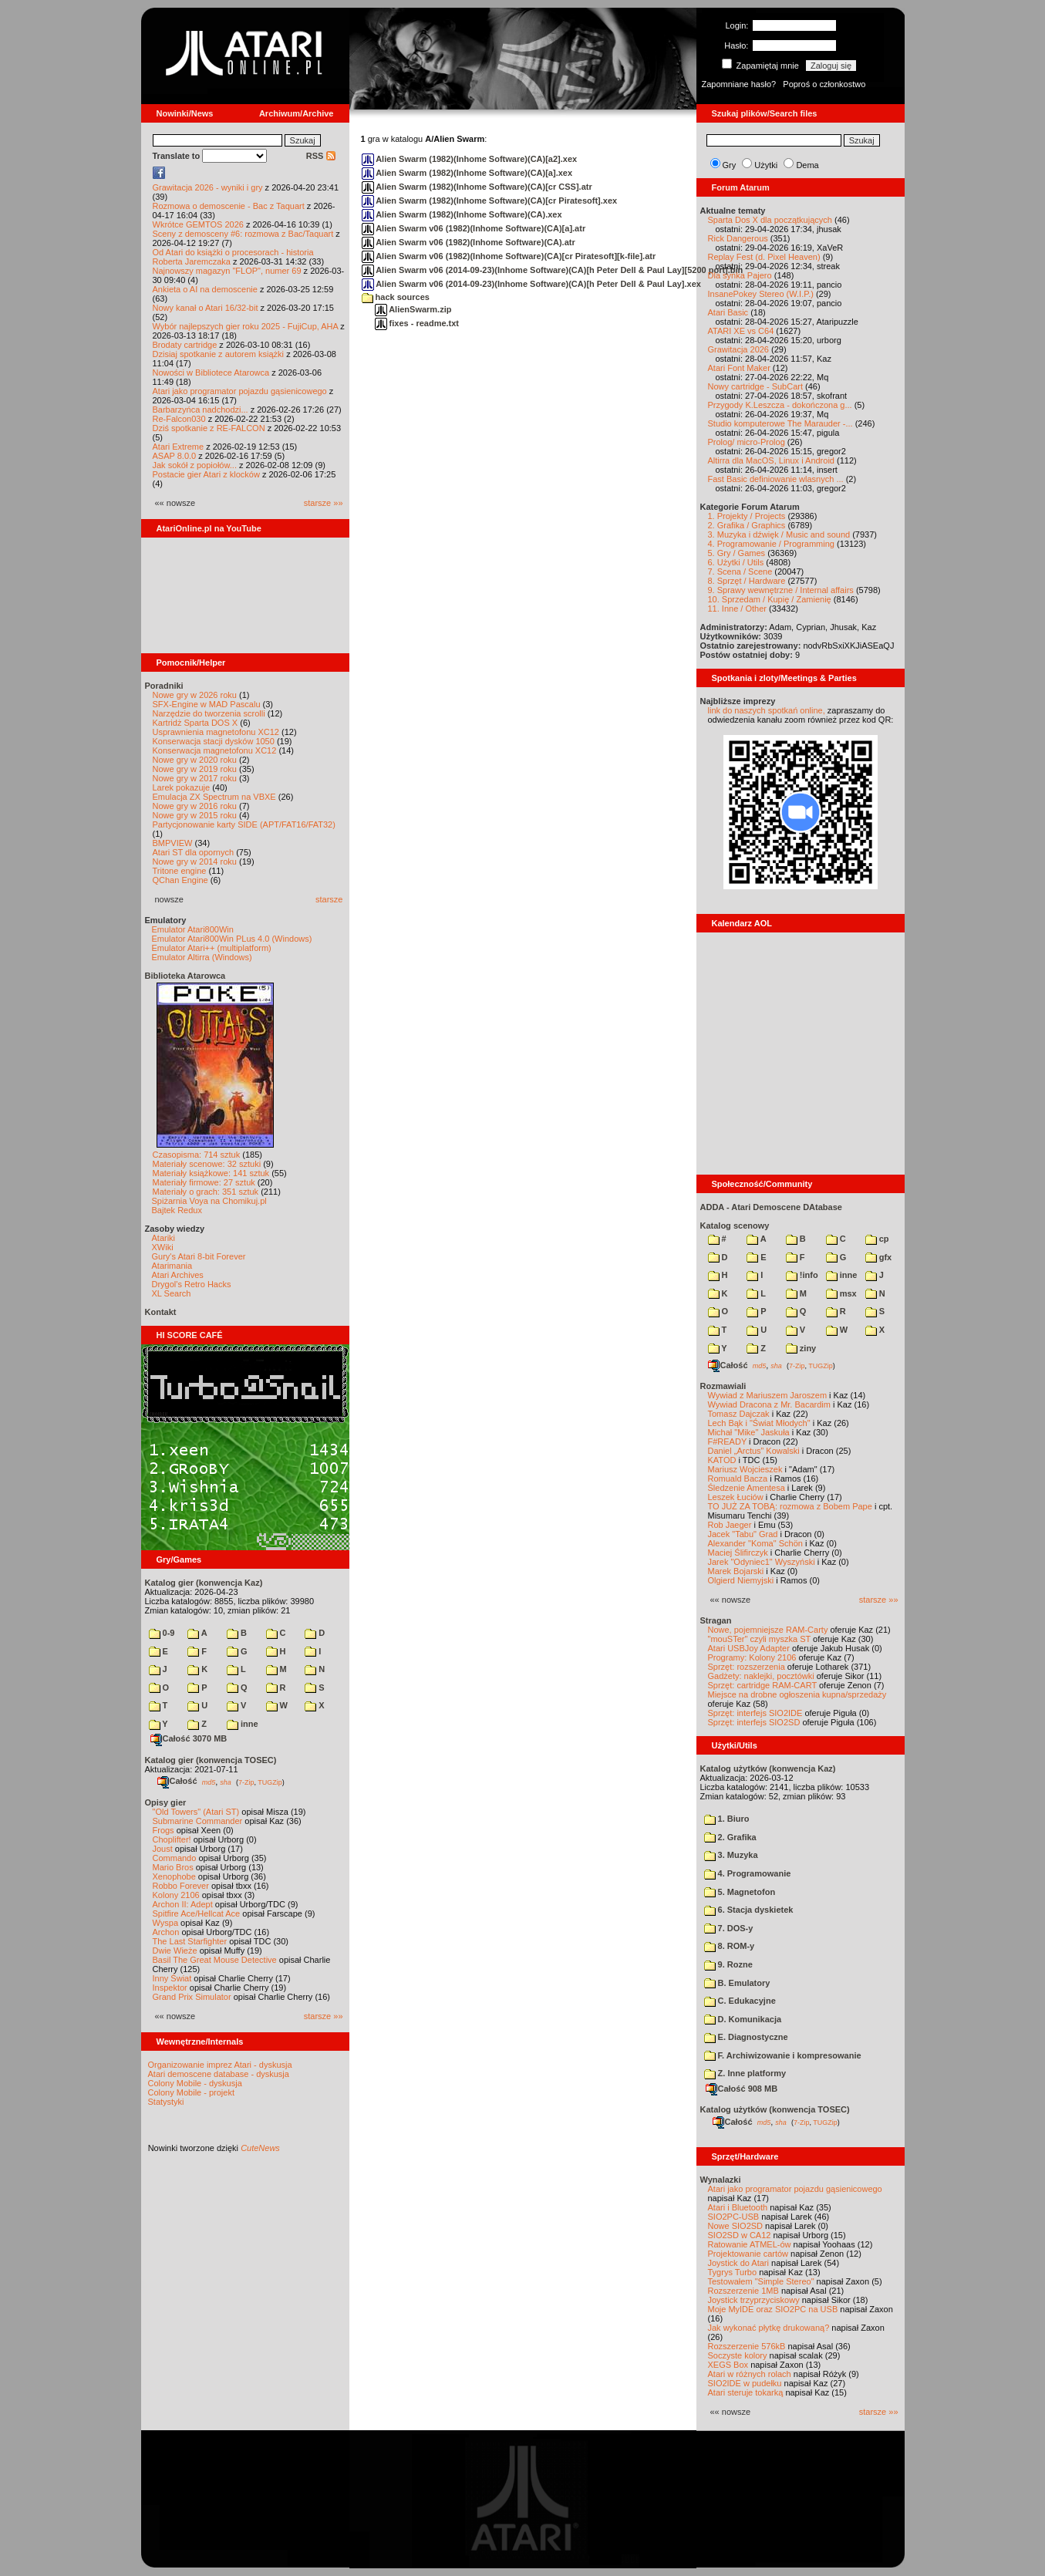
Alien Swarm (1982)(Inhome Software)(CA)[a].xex (467, 172)
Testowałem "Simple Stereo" (761, 2281)
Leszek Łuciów (736, 1497)
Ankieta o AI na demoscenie (205, 289)
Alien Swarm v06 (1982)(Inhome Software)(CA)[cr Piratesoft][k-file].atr (509, 256)
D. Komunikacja (743, 2019)
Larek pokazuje (182, 787)
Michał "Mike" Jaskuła (749, 1432)
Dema (807, 165)
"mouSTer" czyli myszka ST (759, 1639)
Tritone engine (180, 870)
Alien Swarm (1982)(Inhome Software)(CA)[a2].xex (470, 159)
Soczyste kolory (737, 2355)
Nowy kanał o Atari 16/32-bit (205, 307)
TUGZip (270, 1781)
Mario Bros (173, 1867)
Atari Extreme (178, 446)
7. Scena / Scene (740, 571)
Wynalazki (720, 2179)
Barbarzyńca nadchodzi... (200, 409)
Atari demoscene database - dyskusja (218, 2074)
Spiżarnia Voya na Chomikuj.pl (209, 1200)
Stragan (716, 1620)
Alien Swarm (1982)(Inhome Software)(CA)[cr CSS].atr (477, 186)
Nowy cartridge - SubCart (756, 386)
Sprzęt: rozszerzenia (746, 1666)
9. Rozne (728, 1964)
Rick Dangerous (738, 238)
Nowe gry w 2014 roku (195, 861)
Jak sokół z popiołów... (195, 465)
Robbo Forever (181, 1885)
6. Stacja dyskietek (749, 1909)
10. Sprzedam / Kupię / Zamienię (769, 599)
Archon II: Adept (184, 1904)
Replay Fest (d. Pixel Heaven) (764, 256)
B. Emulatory (737, 1983)
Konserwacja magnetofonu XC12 (215, 750)
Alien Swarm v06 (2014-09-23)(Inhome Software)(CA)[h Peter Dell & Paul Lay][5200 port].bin (552, 270)
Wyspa (166, 1922)
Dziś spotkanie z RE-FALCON (209, 428)
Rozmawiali (723, 1386)
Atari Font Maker (739, 368)
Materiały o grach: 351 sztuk (206, 1191)
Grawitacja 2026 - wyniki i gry (208, 187)
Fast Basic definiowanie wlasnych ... (776, 479)
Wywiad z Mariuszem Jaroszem (768, 1395)
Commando (175, 1858)
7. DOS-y (728, 1928)
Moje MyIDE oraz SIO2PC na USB (773, 2309)
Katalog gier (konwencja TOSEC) (211, 1760)
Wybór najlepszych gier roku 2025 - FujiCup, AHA (246, 326)
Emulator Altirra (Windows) (202, 957)
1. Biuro (727, 1818)
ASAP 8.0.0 (175, 455)
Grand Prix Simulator (192, 1996)
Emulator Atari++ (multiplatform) (211, 948)
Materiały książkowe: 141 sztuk (211, 1173)
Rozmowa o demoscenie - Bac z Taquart (229, 206)
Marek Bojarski (736, 1571)
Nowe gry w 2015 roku (195, 815)
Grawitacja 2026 (739, 349)
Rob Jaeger (730, 1524)
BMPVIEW (173, 843)
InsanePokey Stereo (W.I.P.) (761, 293)
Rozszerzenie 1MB (743, 2290)
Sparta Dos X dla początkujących (770, 219)
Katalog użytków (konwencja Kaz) (768, 1768)
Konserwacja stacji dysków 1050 (214, 741)
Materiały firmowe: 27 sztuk (204, 1182)
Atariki (164, 1237)
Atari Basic (728, 312)
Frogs (163, 1830)
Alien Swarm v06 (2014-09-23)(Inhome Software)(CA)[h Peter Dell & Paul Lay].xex (531, 283)
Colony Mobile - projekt (191, 2092)
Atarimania (172, 1265)
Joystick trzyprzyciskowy (754, 2300)
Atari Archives (178, 1275)
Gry (730, 165)
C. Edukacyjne (740, 2000)
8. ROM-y (729, 1946)
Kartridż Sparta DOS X (195, 722)
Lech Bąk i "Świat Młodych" (759, 1423)
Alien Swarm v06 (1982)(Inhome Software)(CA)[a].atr (474, 228)
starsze (328, 899)
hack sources (396, 297)
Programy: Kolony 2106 (752, 1657)
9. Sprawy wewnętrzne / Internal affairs (781, 590)
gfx (878, 1257)
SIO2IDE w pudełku (745, 2383)
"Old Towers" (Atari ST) (196, 1811)
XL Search (171, 1293)
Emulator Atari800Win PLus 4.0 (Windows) (232, 938)
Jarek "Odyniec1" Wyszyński (761, 1561)
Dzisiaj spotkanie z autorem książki (219, 354)
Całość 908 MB (742, 2088)
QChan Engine (180, 880)
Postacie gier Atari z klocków (206, 474)
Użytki (765, 165)
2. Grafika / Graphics (747, 525)
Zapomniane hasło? (739, 84)
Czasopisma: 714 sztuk (197, 1154)
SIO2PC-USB (734, 2216)
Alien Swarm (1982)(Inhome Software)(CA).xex (462, 214)
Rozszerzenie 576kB (747, 2346)
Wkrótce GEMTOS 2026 (198, 224)
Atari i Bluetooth (738, 2207)
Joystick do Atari (738, 2262)
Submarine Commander (198, 1821)
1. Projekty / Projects (747, 516)
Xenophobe (174, 1876)
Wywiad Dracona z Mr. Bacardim (769, 1404)
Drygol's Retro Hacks (191, 1284)
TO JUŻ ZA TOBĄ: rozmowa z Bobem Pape (790, 1506)
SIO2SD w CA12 (739, 2235)
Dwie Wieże (175, 1950)
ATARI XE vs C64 (741, 330)
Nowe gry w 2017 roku (195, 778)
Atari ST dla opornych (193, 852)
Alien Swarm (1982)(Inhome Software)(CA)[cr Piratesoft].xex (490, 200)
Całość (177, 1780)
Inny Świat (172, 1978)
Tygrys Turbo (732, 2272)
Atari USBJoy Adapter (749, 1648)
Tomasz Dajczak (739, 1413)
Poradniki (164, 685)
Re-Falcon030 (179, 418)
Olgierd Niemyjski (741, 1580)
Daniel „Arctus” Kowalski (754, 1450)
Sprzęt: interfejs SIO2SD (754, 1722)
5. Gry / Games (737, 553)
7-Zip (246, 1781)
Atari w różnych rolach (749, 2374)
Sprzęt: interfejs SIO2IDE (755, 1713)
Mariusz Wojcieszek (745, 1469)
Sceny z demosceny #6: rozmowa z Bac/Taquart (243, 233)
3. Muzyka (731, 1855)
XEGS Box (728, 2364)
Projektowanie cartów (748, 2253)
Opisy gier (166, 1802)
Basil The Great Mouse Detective (215, 1959)
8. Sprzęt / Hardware (747, 580)
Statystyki (166, 2101)
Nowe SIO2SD (736, 2225)
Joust (163, 1848)
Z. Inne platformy (745, 2073)
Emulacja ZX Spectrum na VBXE (214, 796)
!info (802, 1275)
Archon (166, 1932)
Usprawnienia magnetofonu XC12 (216, 732)
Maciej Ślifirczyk (738, 1552)
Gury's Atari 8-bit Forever (199, 1256)
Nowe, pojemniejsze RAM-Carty (768, 1629)
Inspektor (170, 1987)
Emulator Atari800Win (193, 929)
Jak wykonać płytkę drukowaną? (769, 2327)
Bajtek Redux (177, 1210)
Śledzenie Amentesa (746, 1487)
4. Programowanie (747, 1873)
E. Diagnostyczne (746, 2037)
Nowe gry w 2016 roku (195, 806)
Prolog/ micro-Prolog (746, 442)
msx (841, 1293)
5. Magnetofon (740, 1892)
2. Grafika (730, 1837)
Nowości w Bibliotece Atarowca (211, 372)
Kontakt (161, 1312)
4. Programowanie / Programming (771, 543)
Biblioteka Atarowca (185, 975)
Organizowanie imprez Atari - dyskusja (220, 2064)
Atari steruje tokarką (746, 2392)
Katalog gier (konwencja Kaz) (204, 1582)
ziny (801, 1348)
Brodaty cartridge (185, 344)
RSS (320, 155)
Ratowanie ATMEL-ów (749, 2244)
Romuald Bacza (738, 1478)
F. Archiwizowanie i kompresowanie (782, 2055)
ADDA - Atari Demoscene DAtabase (771, 1207)
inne (242, 1723)
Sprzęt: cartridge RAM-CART (762, 1685)
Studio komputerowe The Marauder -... (780, 423)
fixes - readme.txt (417, 323)
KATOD (722, 1460)
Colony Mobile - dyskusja (195, 2083)
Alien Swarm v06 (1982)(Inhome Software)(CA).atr (468, 242)
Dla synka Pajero (740, 275)
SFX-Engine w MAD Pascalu (207, 704)
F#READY (727, 1441)
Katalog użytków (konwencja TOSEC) (775, 2109)
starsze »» (323, 502)
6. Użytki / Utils (736, 562)
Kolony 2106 (176, 1895)
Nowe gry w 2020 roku (195, 759)
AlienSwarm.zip (413, 309)
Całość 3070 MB (189, 1738)
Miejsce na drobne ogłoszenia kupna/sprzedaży (797, 1694)
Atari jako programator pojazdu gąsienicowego (240, 391)
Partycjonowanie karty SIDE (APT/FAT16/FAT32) (244, 824)
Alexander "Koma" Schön (755, 1543)
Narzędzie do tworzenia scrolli (209, 713)
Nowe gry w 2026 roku (195, 695)
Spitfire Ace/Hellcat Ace (197, 1913)
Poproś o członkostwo (824, 84)
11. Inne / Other (737, 608)
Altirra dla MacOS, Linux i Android (771, 460)
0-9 (162, 1632)
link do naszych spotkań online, (766, 710)
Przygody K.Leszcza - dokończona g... (780, 405)
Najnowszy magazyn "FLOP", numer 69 (227, 270)
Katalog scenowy (735, 1225)
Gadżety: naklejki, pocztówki (761, 1676)
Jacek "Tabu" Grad (743, 1534)
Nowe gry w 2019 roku (195, 769)
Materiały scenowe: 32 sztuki (207, 1163)
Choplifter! (172, 1839)
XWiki (163, 1247)
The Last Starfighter (190, 1941)
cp (877, 1238)
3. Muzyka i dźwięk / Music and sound (779, 534)
